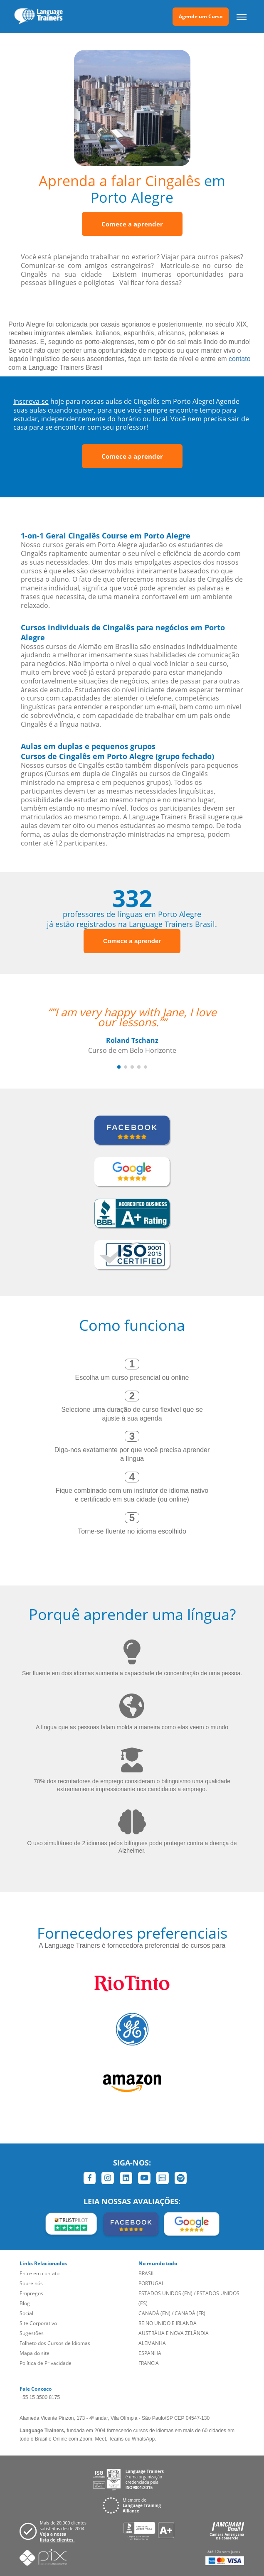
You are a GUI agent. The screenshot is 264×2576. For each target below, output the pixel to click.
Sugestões (32, 2333)
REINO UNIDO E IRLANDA (167, 2323)
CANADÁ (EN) (154, 2313)
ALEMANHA (152, 2343)
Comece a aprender (132, 224)
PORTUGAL (151, 2283)
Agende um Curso (200, 16)
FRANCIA (148, 2363)
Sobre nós (31, 2283)
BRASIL (146, 2273)
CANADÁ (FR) (190, 2313)
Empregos (31, 2293)
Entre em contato (39, 2273)
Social (26, 2313)
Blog (25, 2303)
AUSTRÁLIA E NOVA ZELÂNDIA (173, 2333)
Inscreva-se (31, 401)
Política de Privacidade (46, 2363)
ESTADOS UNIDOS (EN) (165, 2293)
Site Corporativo (38, 2323)
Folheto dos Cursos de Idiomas (55, 2343)
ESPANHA (149, 2353)
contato (239, 358)
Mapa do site (34, 2353)
